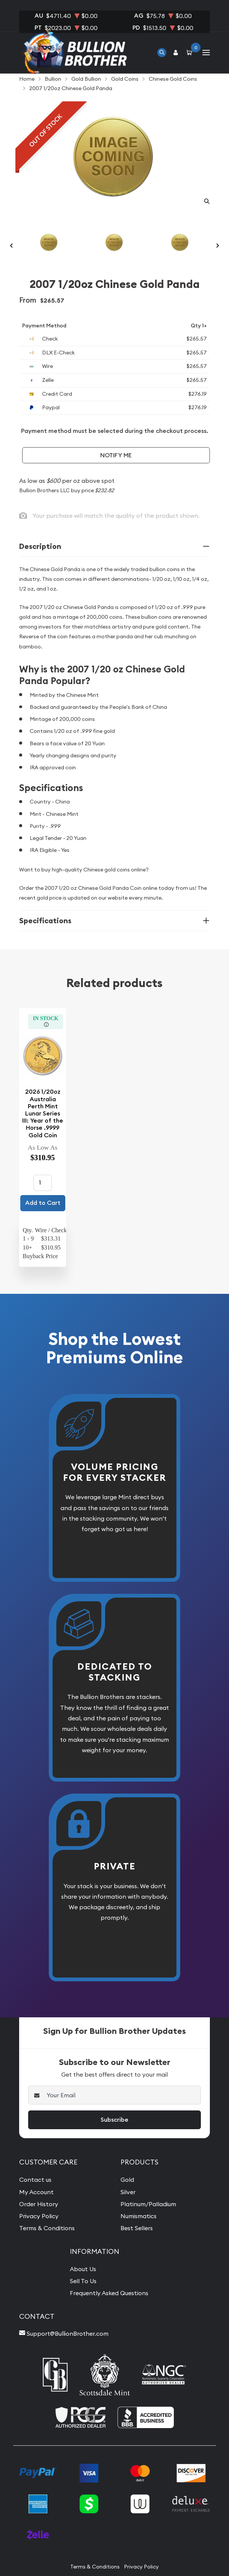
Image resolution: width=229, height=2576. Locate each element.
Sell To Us (83, 2281)
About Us (83, 2269)
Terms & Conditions (47, 2228)
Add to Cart (42, 1203)
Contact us (35, 2179)
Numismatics (139, 2216)
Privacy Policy (39, 2216)
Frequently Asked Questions (109, 2293)
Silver (128, 2192)
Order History (38, 2204)
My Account (36, 2192)
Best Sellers (137, 2228)
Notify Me (116, 455)
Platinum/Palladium (148, 2204)
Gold (127, 2179)
